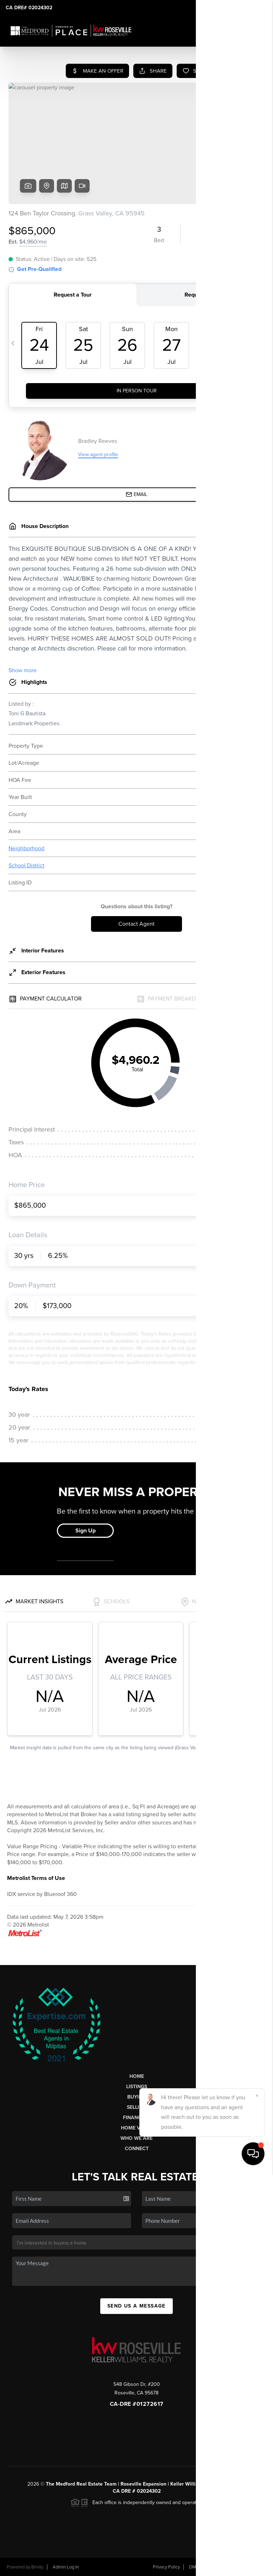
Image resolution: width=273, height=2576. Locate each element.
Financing (136, 2118)
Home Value (136, 2128)
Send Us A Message (136, 2306)
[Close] (257, 2498)
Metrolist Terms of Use (36, 1878)
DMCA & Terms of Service (214, 2567)
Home (136, 2076)
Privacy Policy (166, 2567)
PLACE (238, 2484)
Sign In (245, 7)
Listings (136, 2087)
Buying (136, 2097)
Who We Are (136, 2138)
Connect (137, 2149)
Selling (136, 2107)
